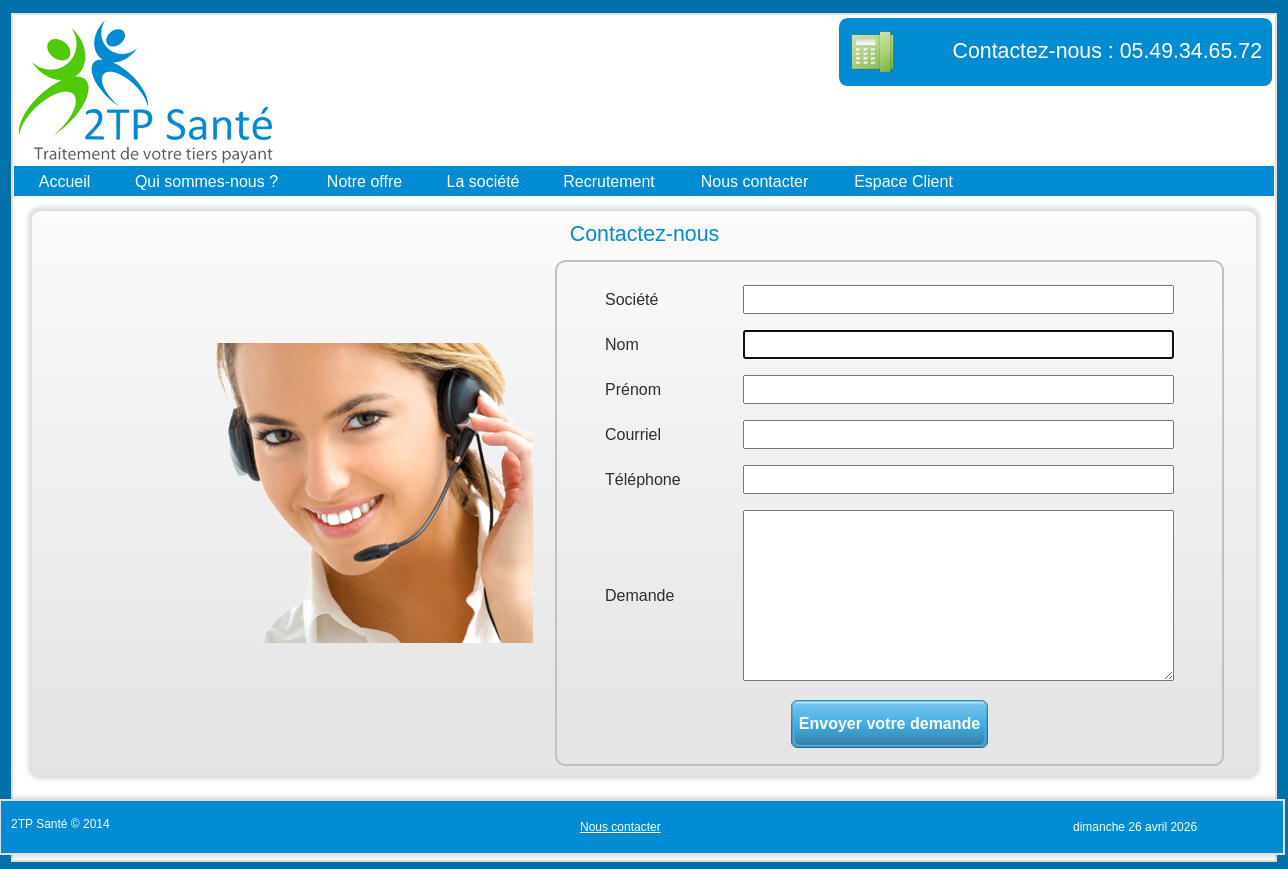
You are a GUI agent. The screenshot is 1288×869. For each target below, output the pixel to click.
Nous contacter (755, 180)
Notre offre (364, 180)
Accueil (65, 180)
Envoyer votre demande (889, 723)
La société (483, 180)
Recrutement (609, 180)
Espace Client (903, 180)
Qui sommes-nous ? (206, 180)
